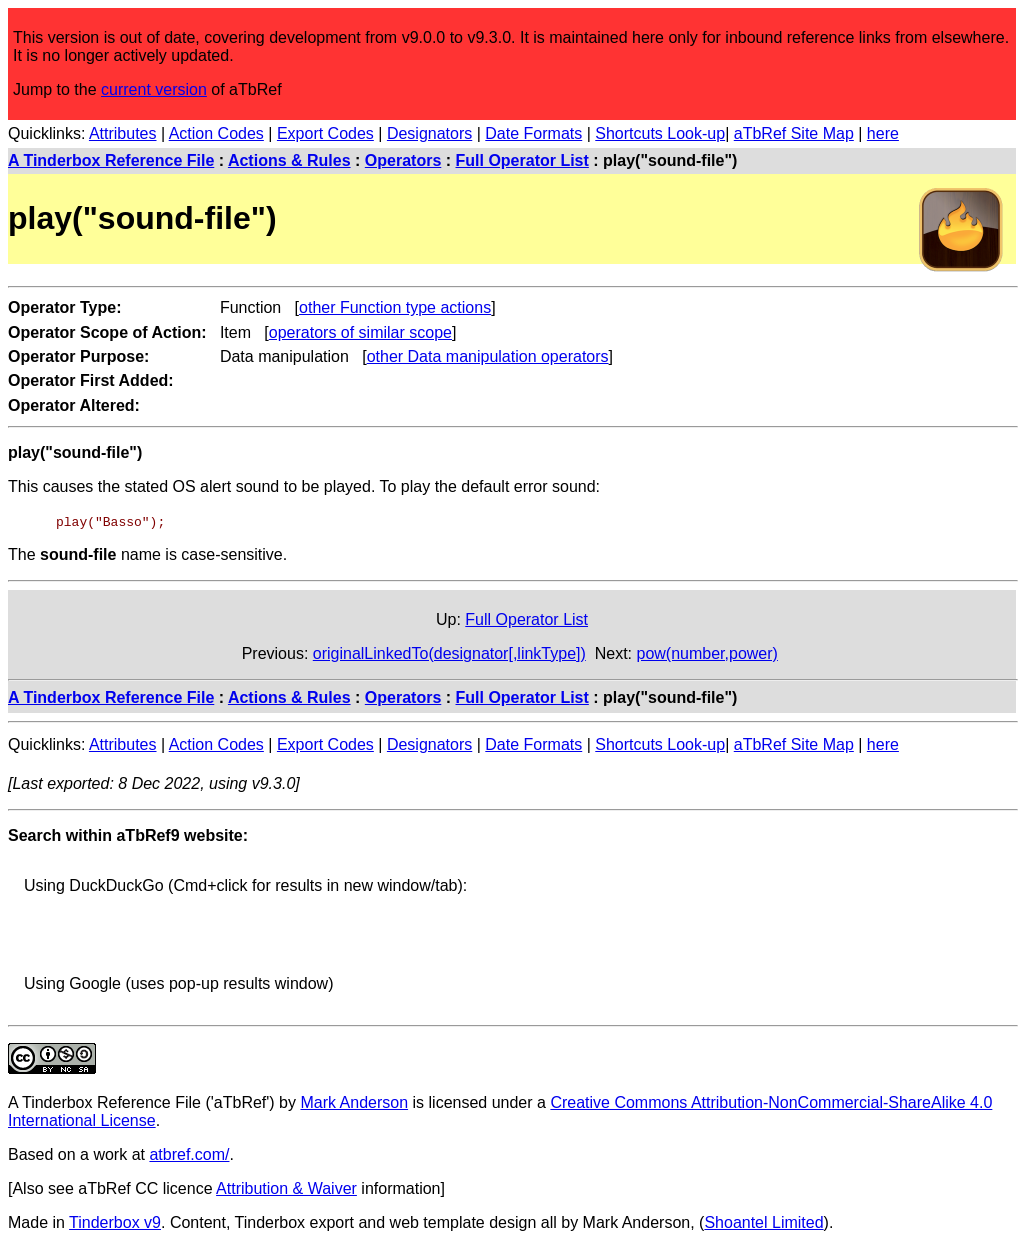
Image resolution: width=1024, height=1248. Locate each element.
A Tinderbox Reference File (111, 160)
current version (154, 89)
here (883, 133)
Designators (429, 133)
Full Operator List (522, 160)
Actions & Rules (289, 160)
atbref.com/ (189, 1154)
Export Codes (325, 133)
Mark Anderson (354, 1102)
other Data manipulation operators (488, 356)
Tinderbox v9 (115, 1222)
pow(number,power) (707, 653)
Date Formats (533, 133)
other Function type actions (395, 307)
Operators (403, 160)
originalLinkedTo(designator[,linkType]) (449, 653)
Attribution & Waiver (286, 1188)
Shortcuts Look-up (660, 133)
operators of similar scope (360, 332)
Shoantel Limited (763, 1222)
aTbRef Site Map (794, 133)
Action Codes (216, 133)
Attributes (123, 133)
